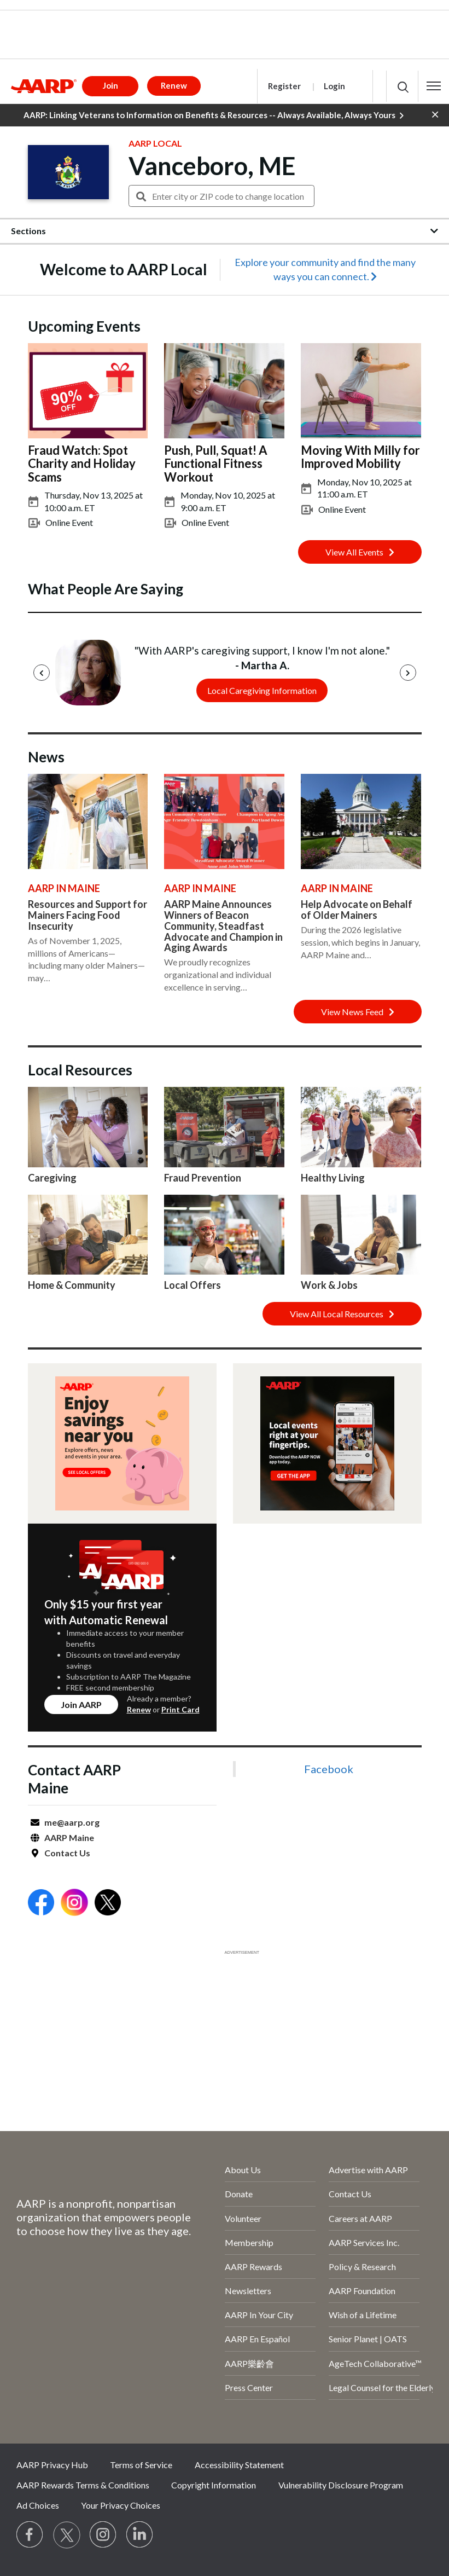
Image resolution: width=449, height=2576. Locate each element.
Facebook (328, 1768)
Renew (139, 1709)
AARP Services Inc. (364, 2242)
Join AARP (81, 1704)
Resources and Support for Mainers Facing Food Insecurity (87, 915)
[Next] (408, 672)
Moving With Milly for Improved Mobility (360, 457)
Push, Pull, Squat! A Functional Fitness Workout (215, 463)
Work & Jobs (329, 1285)
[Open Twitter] (108, 1903)
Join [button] (110, 85)
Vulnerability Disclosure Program (340, 2485)
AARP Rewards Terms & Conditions (82, 2485)
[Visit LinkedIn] (140, 2535)
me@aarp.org (72, 1822)
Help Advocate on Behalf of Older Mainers (356, 909)
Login (334, 86)
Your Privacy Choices (120, 2505)
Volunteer (243, 2218)
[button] (433, 86)
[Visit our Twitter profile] (66, 2535)
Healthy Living (333, 1178)
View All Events (359, 552)
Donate (239, 2194)
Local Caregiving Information (262, 690)
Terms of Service (141, 2464)
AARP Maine (69, 1837)
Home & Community (71, 1285)
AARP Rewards (253, 2266)
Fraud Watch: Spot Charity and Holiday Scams (82, 463)
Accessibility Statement (239, 2464)
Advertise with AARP (368, 2169)
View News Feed (357, 1011)
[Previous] (41, 672)
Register (284, 86)
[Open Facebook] (41, 1903)
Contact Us (67, 1853)
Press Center (249, 2387)
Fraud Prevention (202, 1178)
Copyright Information (213, 2485)
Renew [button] (174, 85)
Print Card (180, 1709)
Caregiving (52, 1178)
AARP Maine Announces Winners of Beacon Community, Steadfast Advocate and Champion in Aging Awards (223, 925)
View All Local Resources (342, 1314)
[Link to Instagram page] (103, 2535)
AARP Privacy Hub (52, 2464)
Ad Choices (37, 2505)
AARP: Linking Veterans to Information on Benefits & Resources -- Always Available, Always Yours (214, 115)
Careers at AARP (360, 2218)
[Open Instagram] (74, 1903)
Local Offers (192, 1285)
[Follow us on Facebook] (30, 2535)
